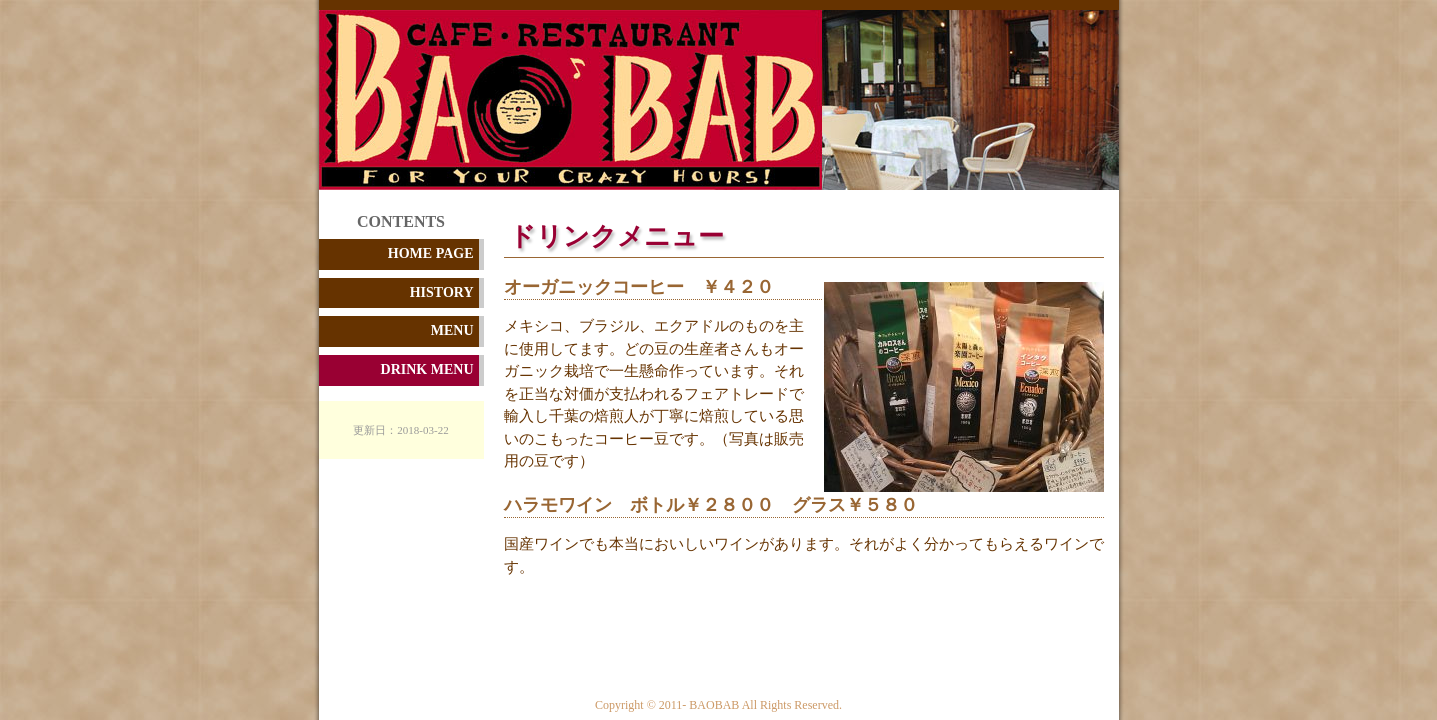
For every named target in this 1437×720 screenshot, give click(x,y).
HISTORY (442, 292)
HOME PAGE (431, 253)
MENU (452, 330)
